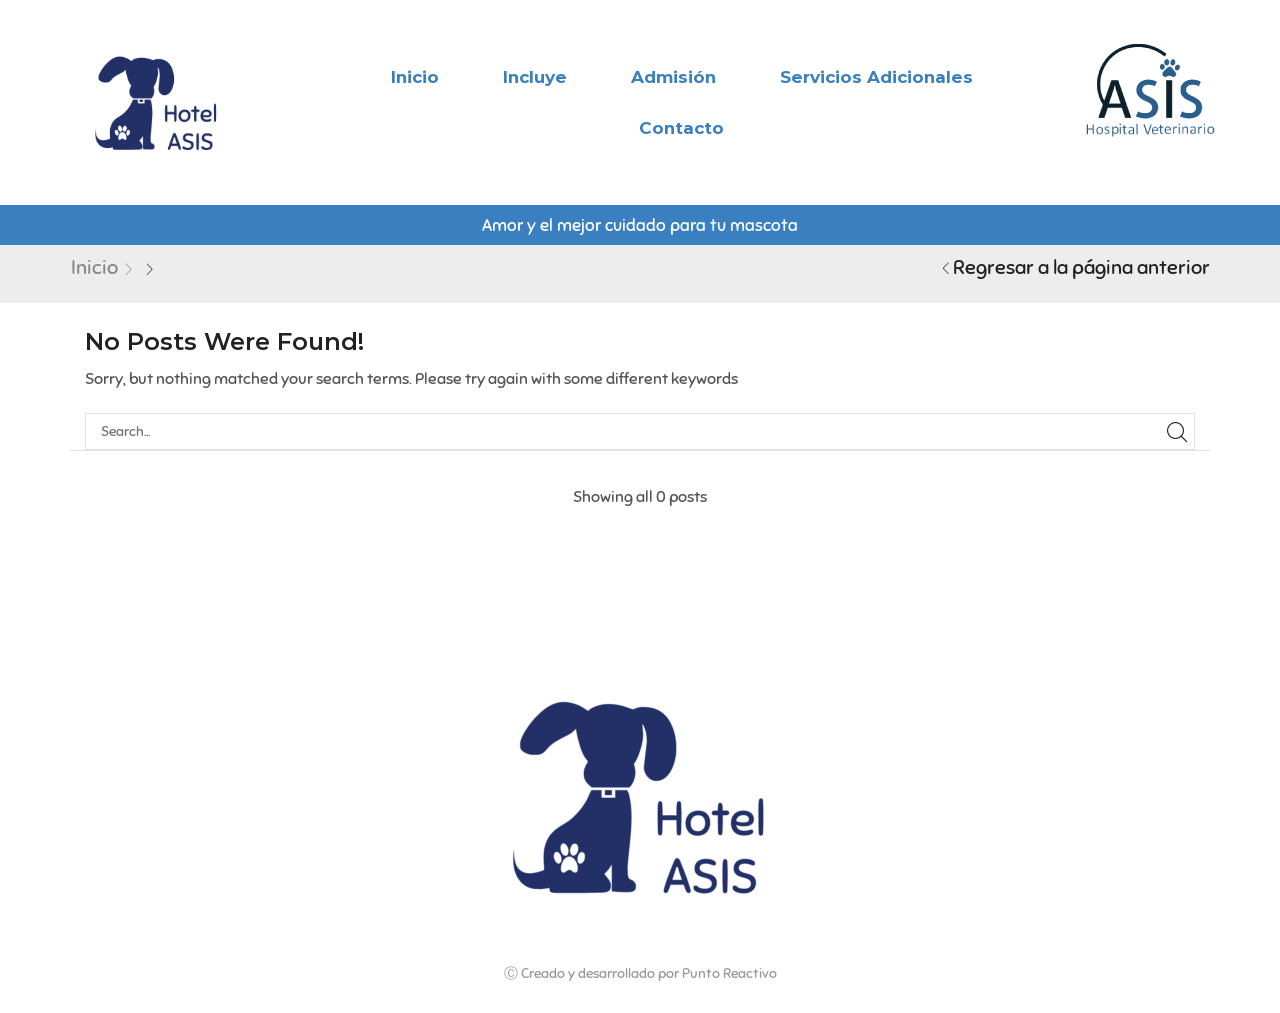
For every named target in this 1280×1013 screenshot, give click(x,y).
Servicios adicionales (876, 77)
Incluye (535, 77)
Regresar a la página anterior (1081, 267)
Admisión (673, 77)
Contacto (681, 128)
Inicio (415, 77)
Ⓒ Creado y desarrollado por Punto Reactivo (640, 973)
